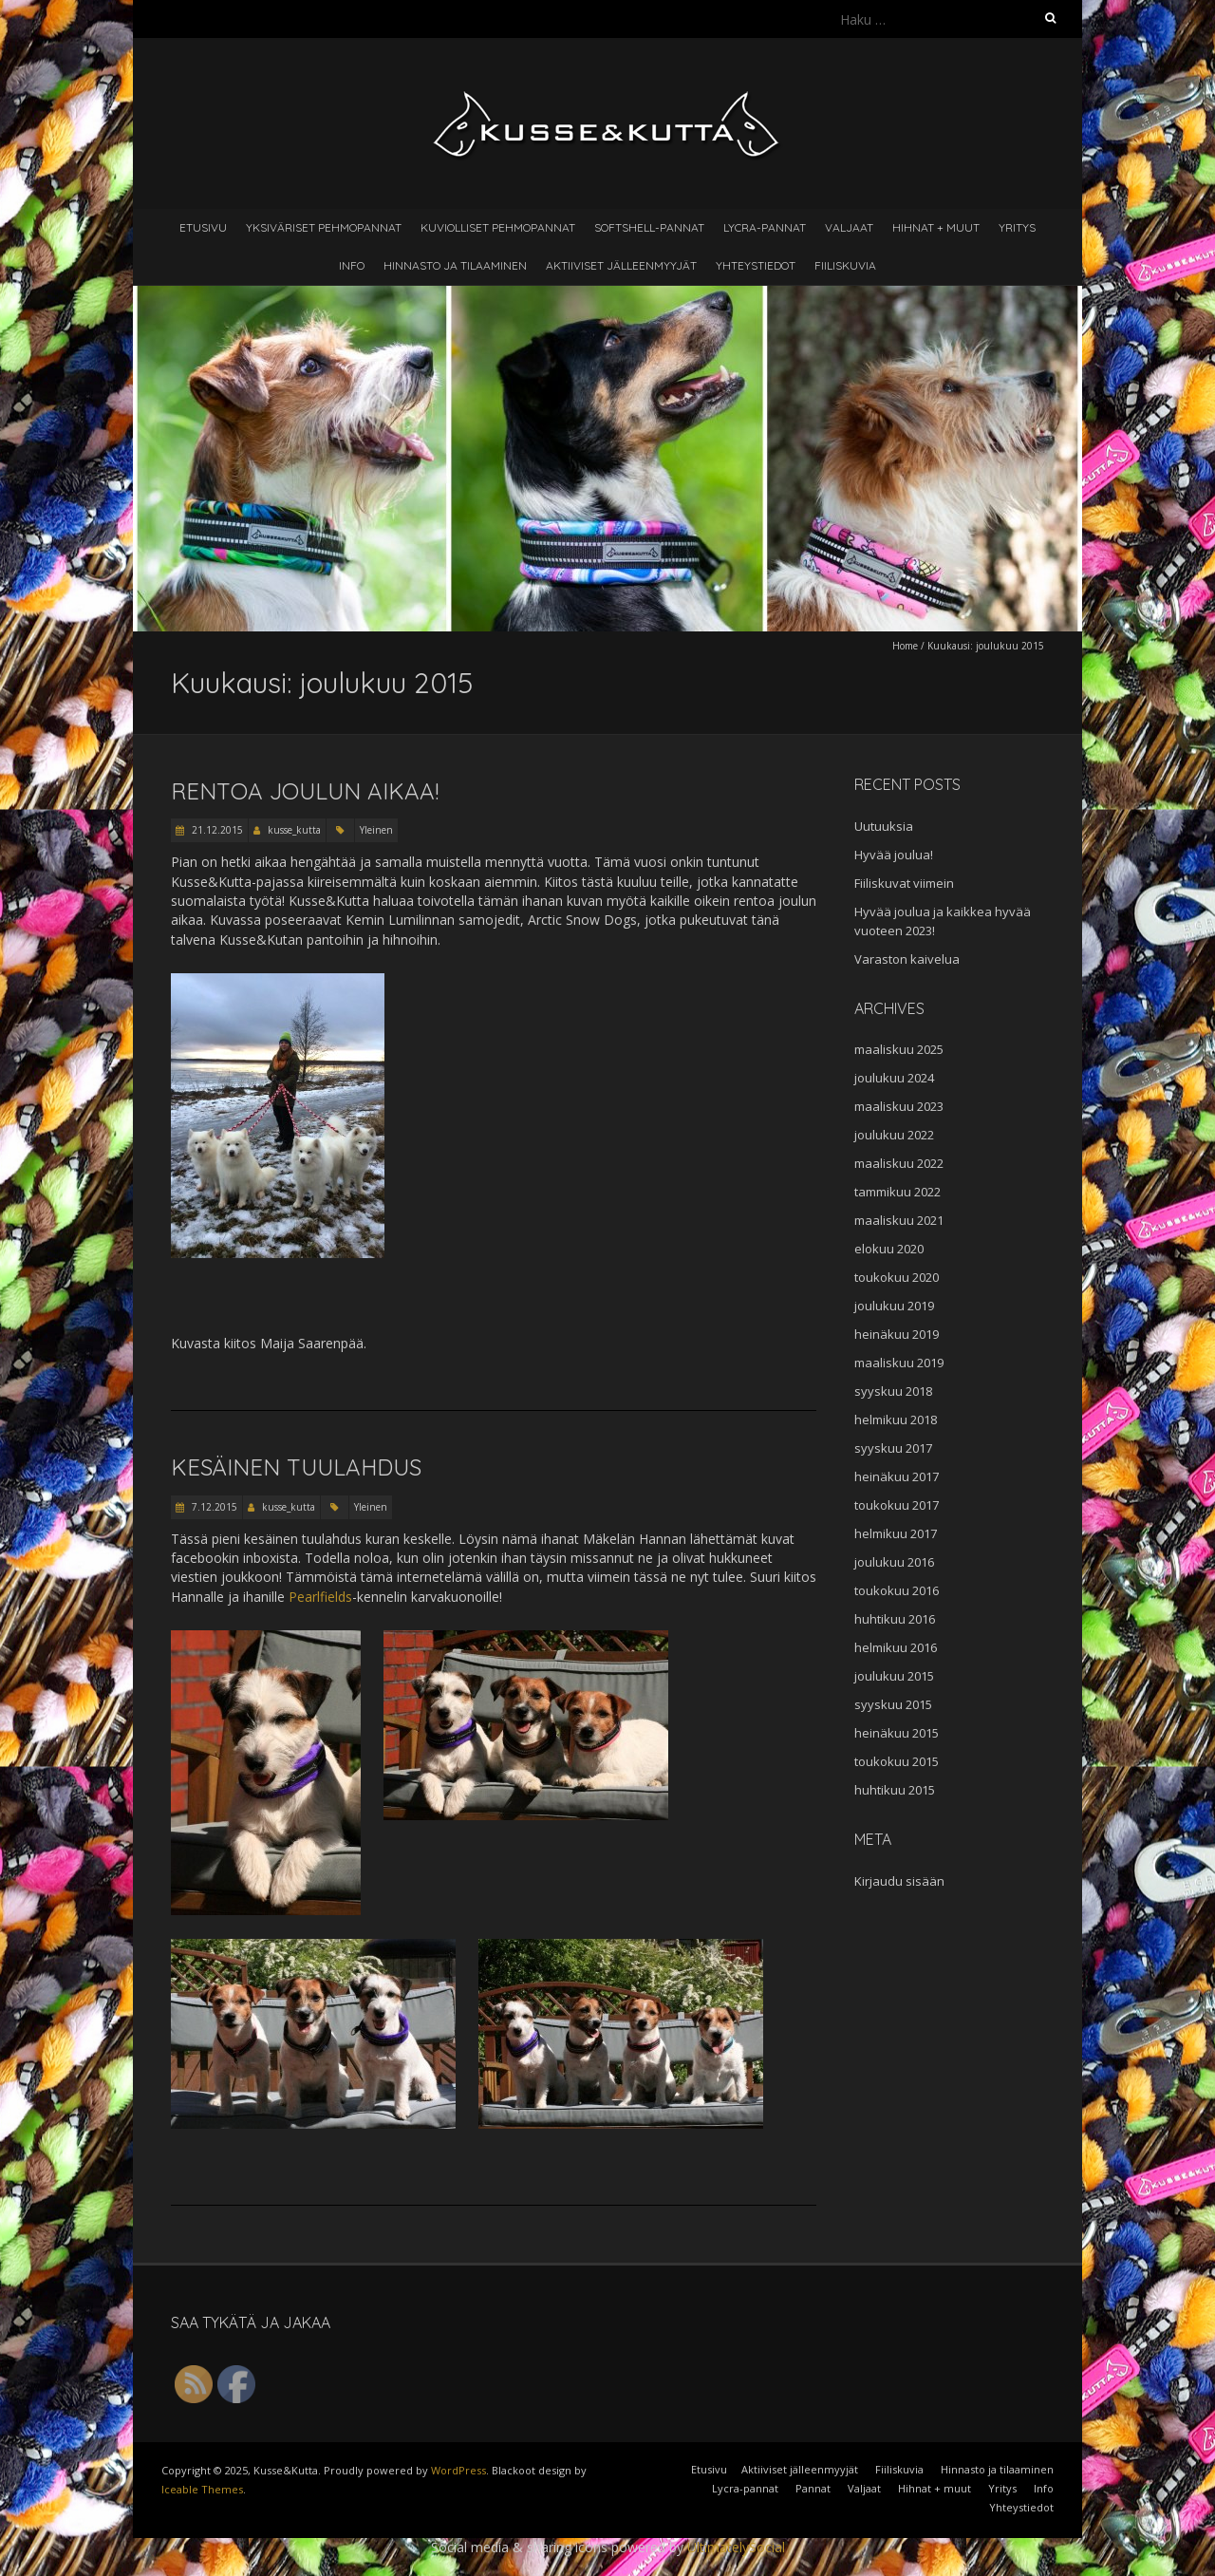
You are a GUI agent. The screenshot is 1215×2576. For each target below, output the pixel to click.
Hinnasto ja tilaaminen (455, 265)
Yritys (1017, 227)
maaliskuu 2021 (899, 1220)
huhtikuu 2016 (894, 1618)
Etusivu (203, 227)
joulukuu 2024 (894, 1077)
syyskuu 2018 (893, 1391)
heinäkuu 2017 (896, 1476)
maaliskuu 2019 (899, 1362)
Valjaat (849, 227)
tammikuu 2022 (897, 1191)
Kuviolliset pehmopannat (498, 227)
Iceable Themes (202, 2489)
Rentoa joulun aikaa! (305, 791)
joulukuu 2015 (894, 1675)
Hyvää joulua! (893, 854)
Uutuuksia (883, 826)
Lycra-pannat (764, 227)
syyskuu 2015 (893, 1704)
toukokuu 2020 (896, 1277)
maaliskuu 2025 (899, 1049)
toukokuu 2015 (896, 1761)
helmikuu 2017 (895, 1533)
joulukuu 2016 (894, 1561)
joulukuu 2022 (894, 1134)
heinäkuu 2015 (896, 1732)
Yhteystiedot (755, 265)
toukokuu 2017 (896, 1505)
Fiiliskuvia (845, 265)
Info (351, 265)
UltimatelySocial (736, 2547)
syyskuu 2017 (893, 1448)
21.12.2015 (216, 830)
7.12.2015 (213, 1507)
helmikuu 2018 (895, 1419)
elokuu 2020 (889, 1248)
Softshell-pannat (649, 227)
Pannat (813, 2488)
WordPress (458, 2470)
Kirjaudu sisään (899, 1881)
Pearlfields (320, 1597)
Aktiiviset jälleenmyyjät (621, 265)
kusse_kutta (294, 830)
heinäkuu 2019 (896, 1334)
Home (905, 645)
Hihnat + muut (936, 227)
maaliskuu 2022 (899, 1163)
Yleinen (376, 830)
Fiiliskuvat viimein (904, 883)
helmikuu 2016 (895, 1647)
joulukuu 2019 (894, 1305)
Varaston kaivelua (907, 959)
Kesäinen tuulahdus (296, 1467)
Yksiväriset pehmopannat (324, 227)
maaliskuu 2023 (899, 1106)
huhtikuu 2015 (894, 1789)
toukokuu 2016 (896, 1590)
